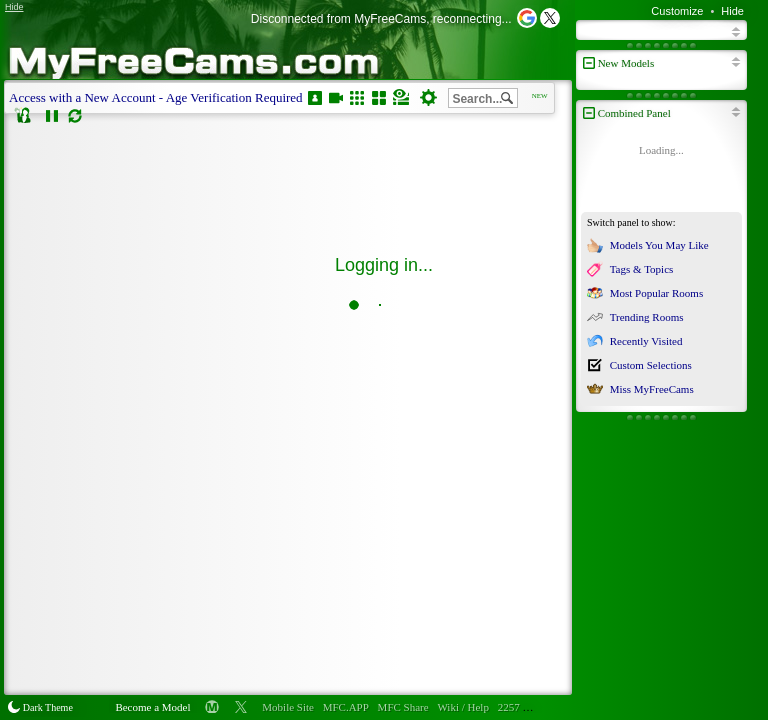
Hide (732, 11)
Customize (677, 11)
